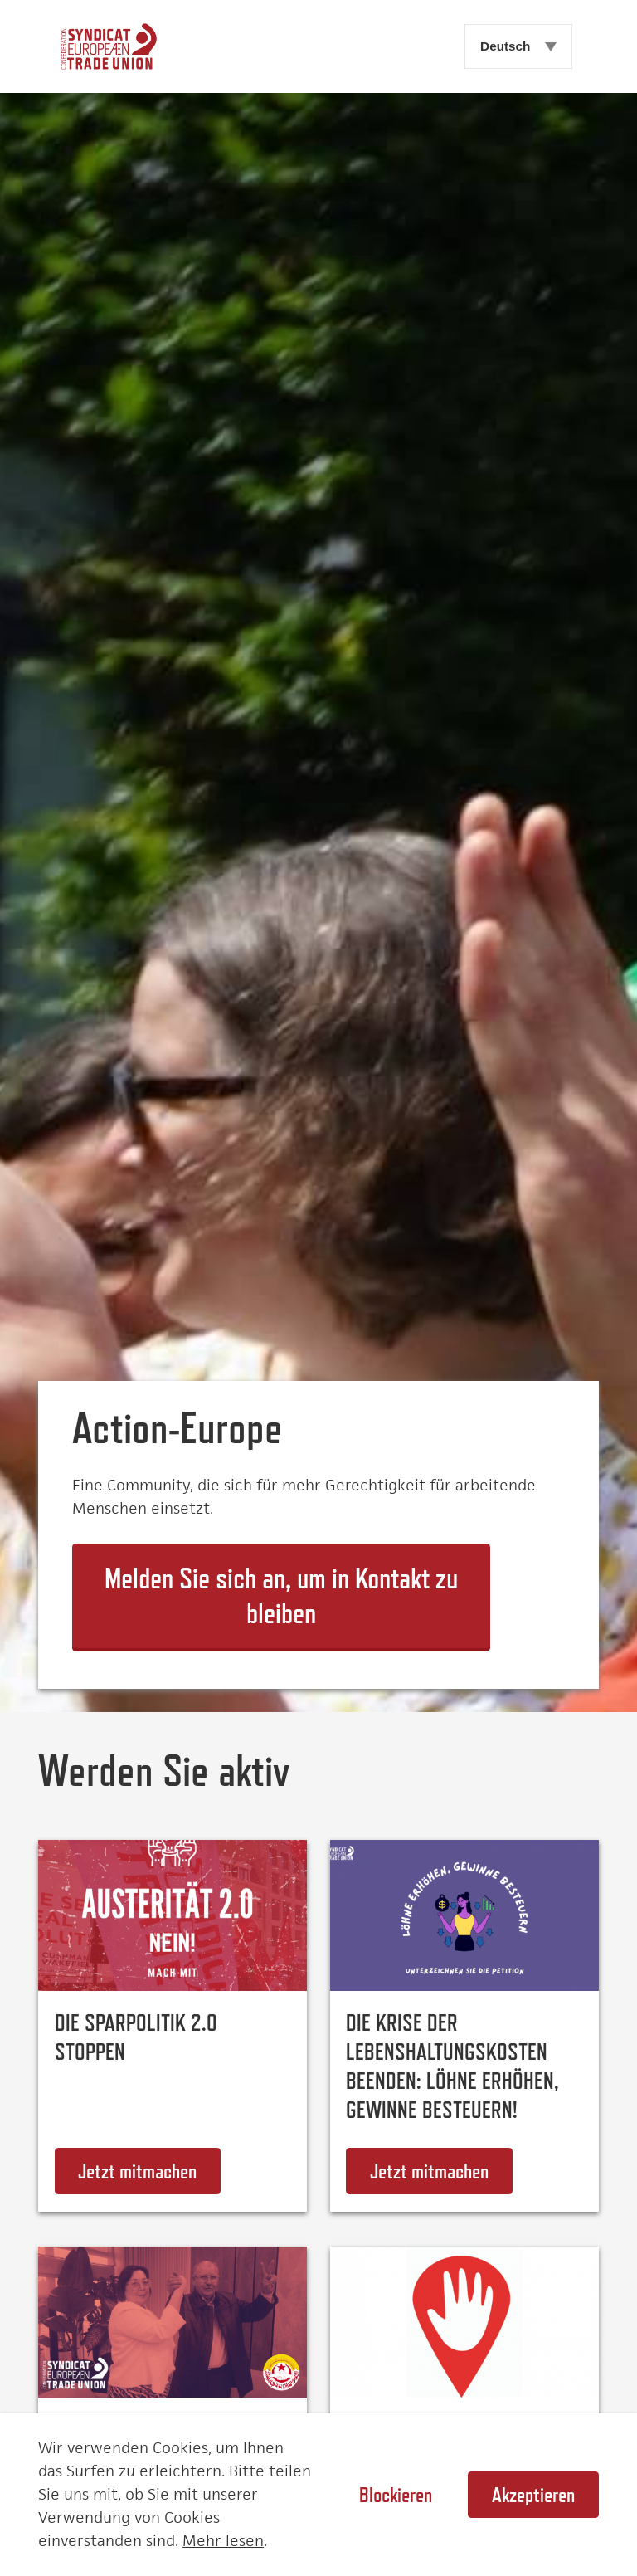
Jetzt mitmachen (149, 2171)
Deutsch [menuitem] (505, 46)
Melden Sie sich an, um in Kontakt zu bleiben (281, 1596)
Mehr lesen (223, 2540)
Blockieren (395, 2494)
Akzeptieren (533, 2494)
